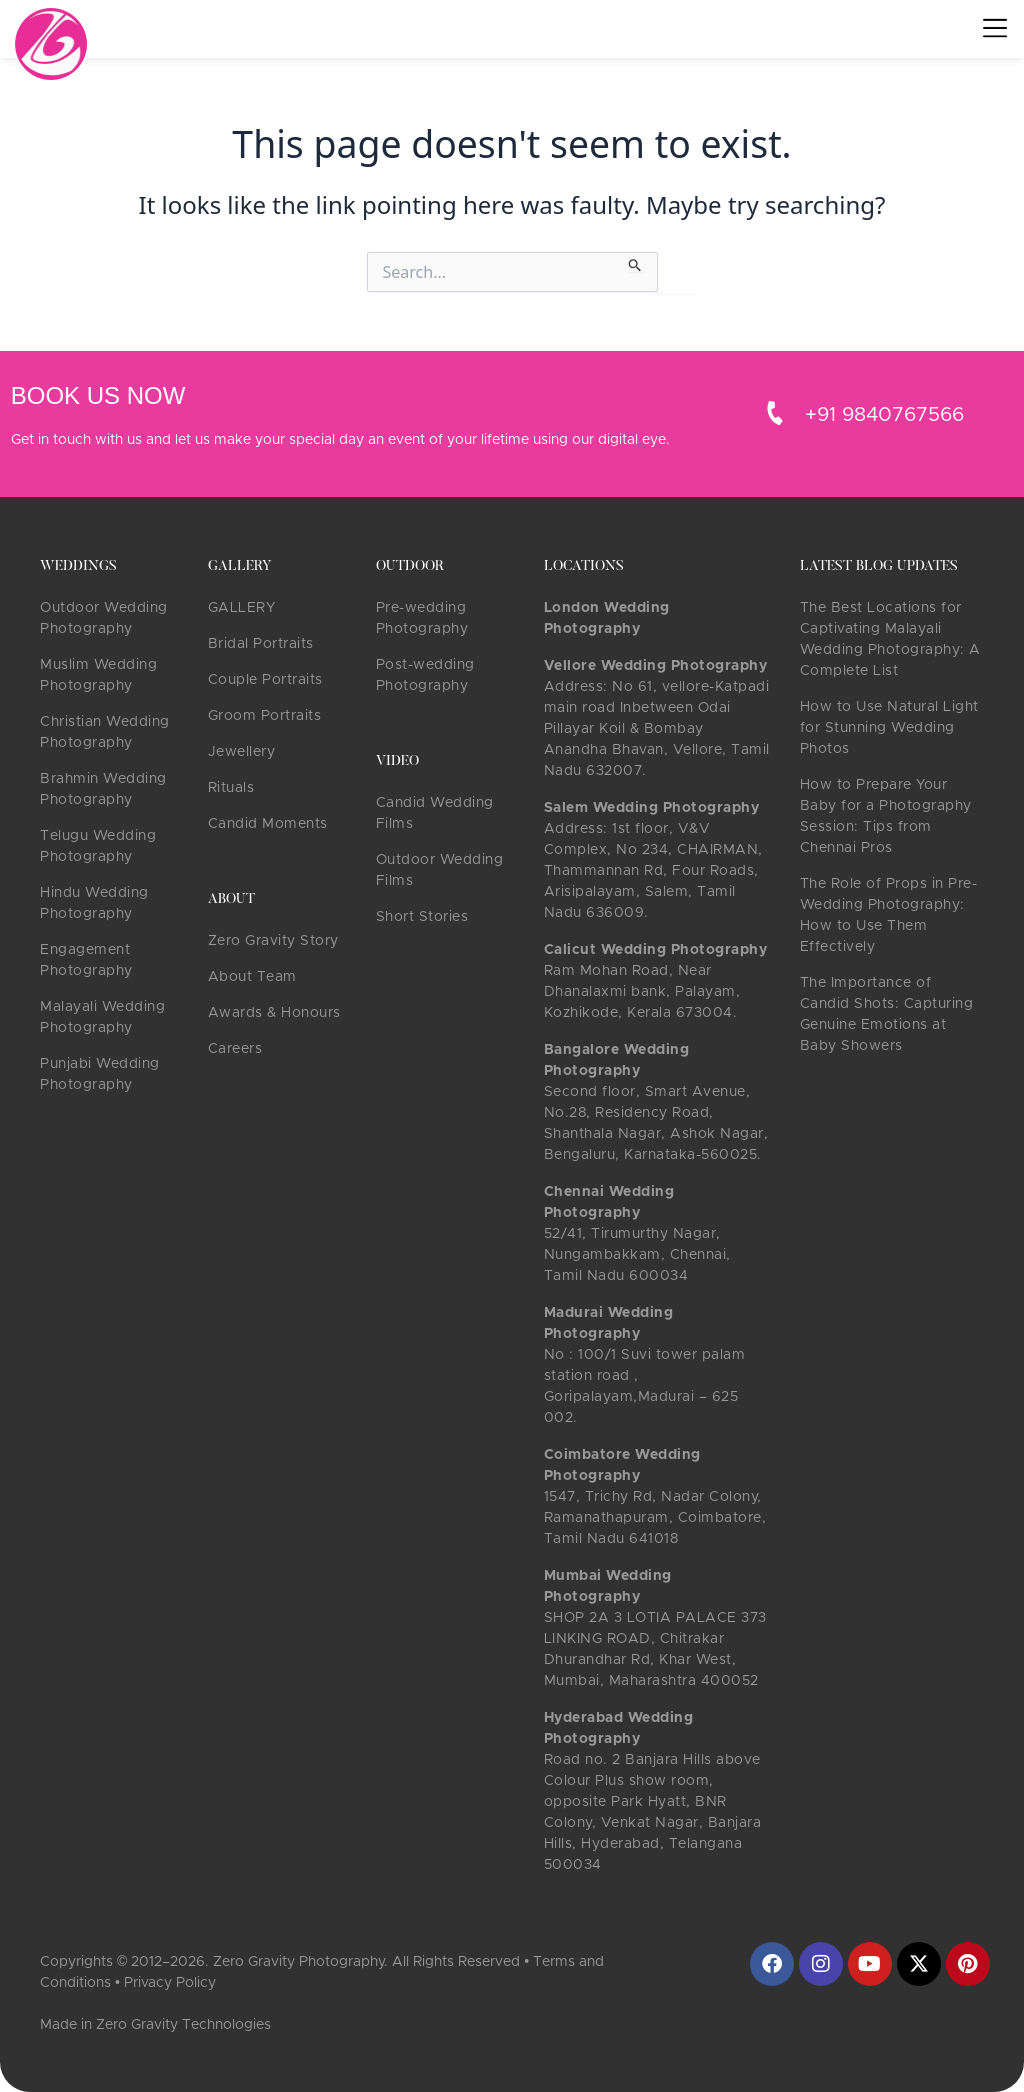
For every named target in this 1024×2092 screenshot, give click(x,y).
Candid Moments (268, 824)
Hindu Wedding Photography (94, 903)
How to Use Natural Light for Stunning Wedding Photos (889, 728)
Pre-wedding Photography (422, 618)
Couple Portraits (265, 680)
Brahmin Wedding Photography (103, 789)
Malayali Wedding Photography (102, 1017)
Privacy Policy (170, 1983)
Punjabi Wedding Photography (100, 1074)
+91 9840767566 (884, 415)
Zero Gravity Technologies (183, 2025)
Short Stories (422, 917)
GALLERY (242, 608)
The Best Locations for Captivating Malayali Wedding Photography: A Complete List (890, 639)
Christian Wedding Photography (105, 732)
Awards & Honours (274, 1013)
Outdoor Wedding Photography (104, 618)
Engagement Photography (86, 960)
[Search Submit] (635, 262)
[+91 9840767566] (775, 413)
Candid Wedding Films (435, 813)
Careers (235, 1049)
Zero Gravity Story (273, 941)
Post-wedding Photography (425, 675)
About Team (252, 977)
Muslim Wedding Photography (98, 675)
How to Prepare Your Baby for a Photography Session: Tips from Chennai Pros (886, 816)
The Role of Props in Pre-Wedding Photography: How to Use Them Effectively (889, 915)
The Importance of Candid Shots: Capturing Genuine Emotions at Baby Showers (887, 1014)
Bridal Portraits (261, 644)
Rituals (231, 788)
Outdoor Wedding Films (440, 870)
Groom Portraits (265, 716)
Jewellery (242, 752)
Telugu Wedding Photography (98, 846)
